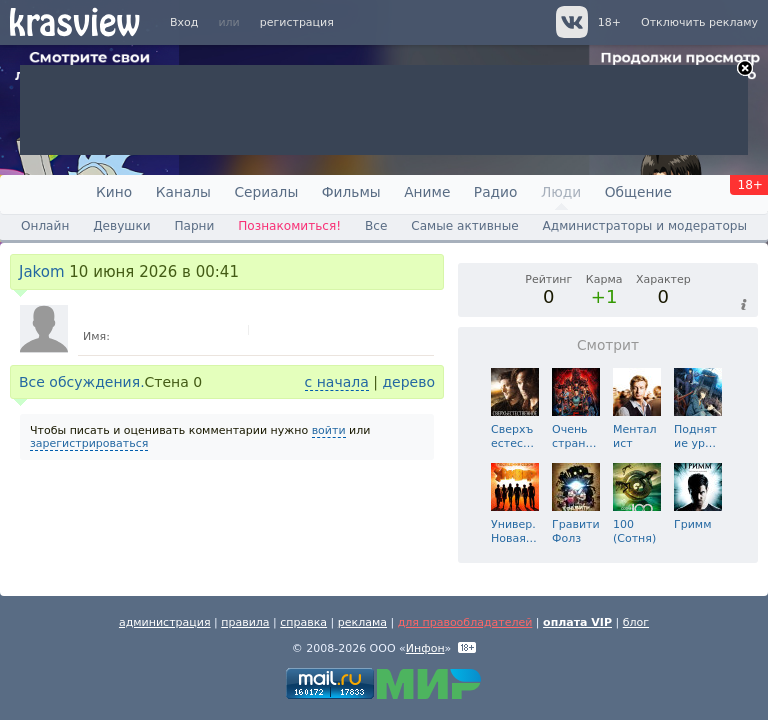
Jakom (42, 272)
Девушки (121, 226)
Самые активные (464, 226)
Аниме (427, 192)
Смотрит (608, 345)
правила (245, 622)
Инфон (425, 648)
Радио (496, 192)
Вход (184, 22)
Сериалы (266, 192)
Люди (561, 192)
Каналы (183, 192)
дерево (408, 382)
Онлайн (45, 226)
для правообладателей (465, 622)
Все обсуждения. (82, 382)
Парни (194, 226)
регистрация (297, 22)
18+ (609, 22)
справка (303, 622)
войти (329, 430)
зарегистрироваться (89, 443)
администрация (165, 622)
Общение (638, 192)
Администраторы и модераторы (645, 226)
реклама (362, 622)
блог (636, 622)
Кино (114, 192)
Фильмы (351, 192)
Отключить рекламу (699, 22)
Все (376, 226)
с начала (337, 382)
